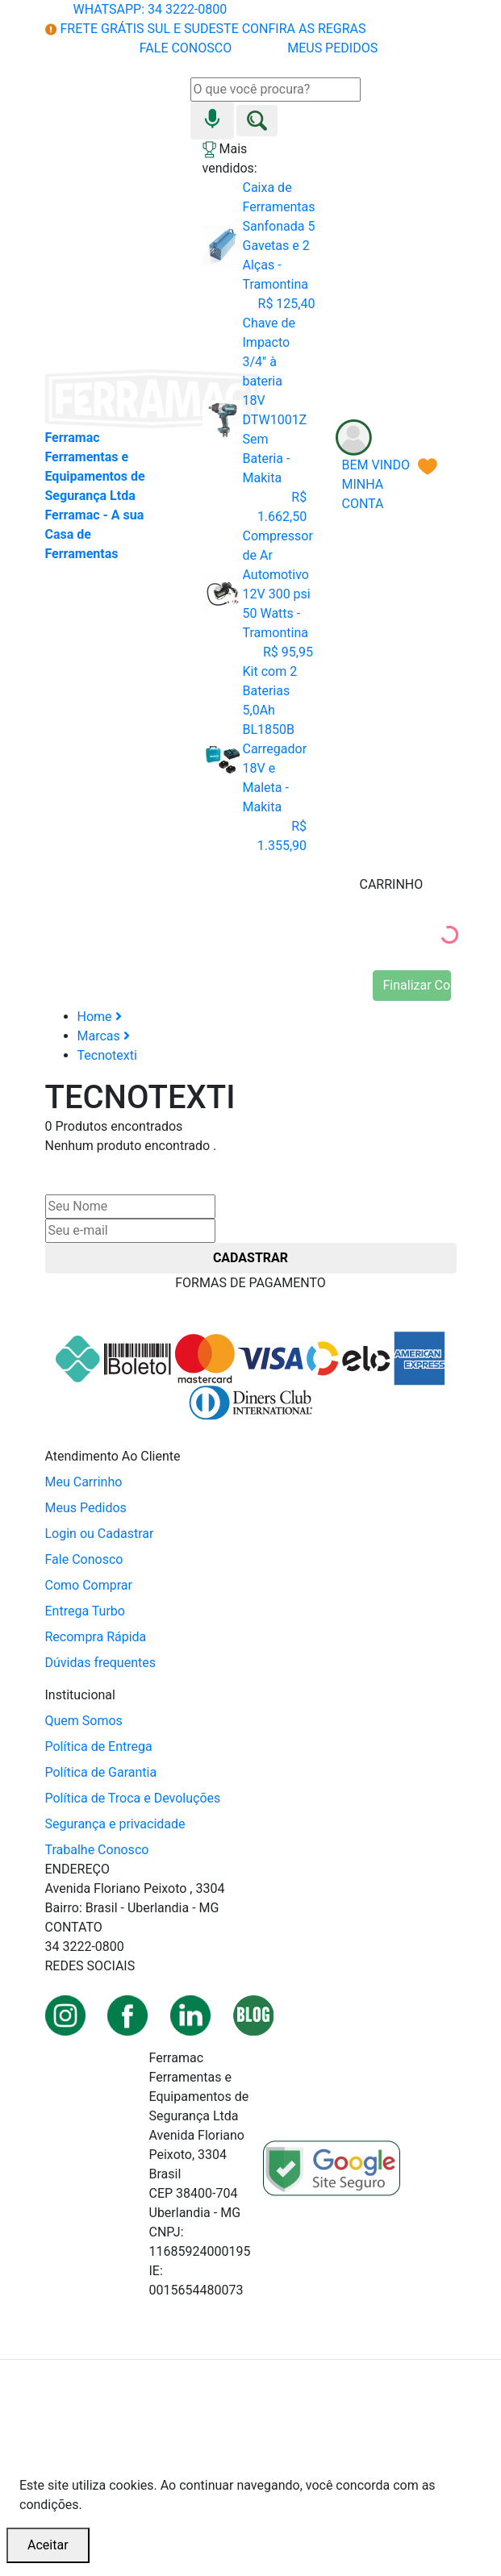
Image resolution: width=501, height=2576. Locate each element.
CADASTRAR (250, 1257)
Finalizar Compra (417, 985)
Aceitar (48, 2545)
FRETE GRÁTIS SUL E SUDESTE (205, 28)
